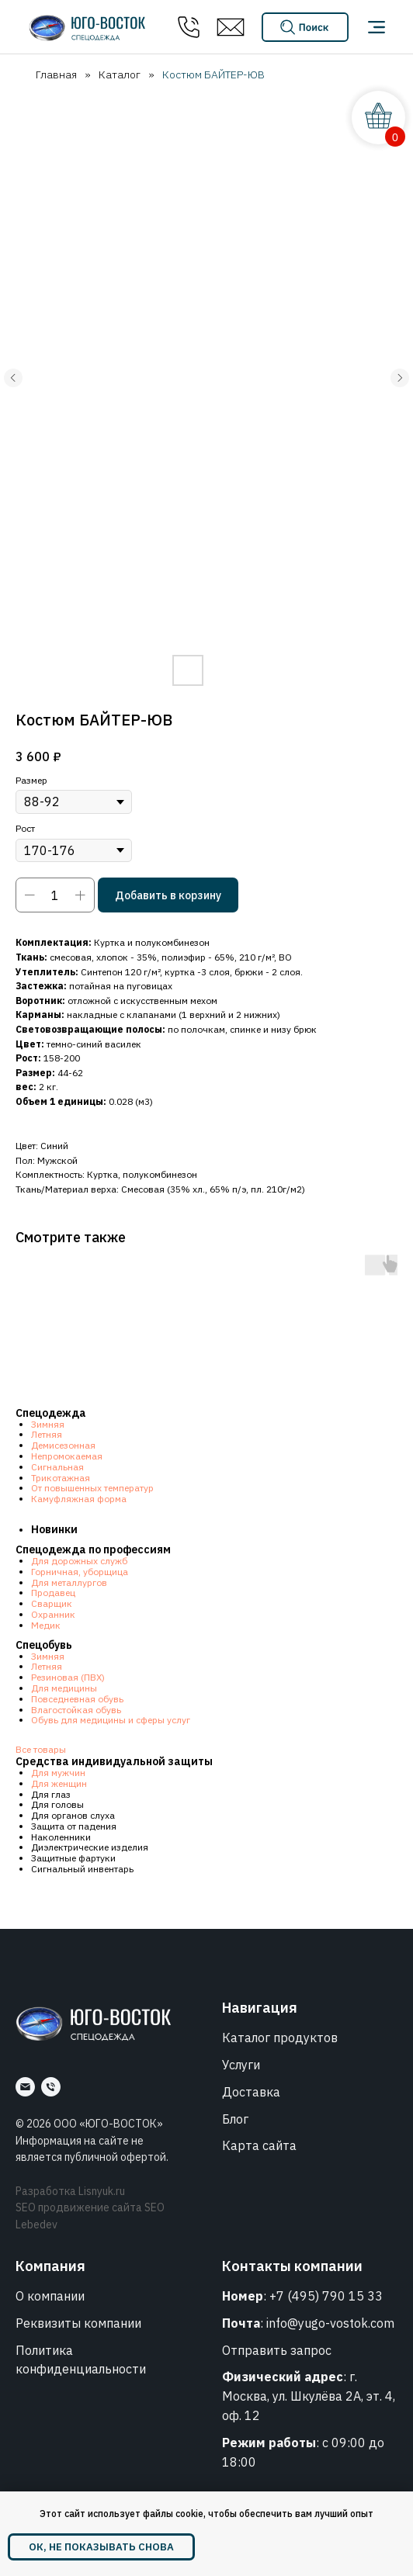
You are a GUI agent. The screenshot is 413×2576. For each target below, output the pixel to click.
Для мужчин (58, 1772)
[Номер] (51, 2086)
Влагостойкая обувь (76, 1710)
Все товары (41, 1749)
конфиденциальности (81, 2369)
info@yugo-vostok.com (330, 2323)
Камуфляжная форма (79, 1498)
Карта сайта (259, 2145)
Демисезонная (63, 1445)
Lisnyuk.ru (101, 2191)
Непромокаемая (66, 1456)
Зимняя (47, 1424)
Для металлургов (69, 1582)
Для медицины (64, 1688)
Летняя (46, 1434)
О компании (50, 2296)
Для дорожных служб (79, 1561)
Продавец (53, 1592)
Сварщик (51, 1603)
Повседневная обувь (77, 1699)
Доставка (251, 2092)
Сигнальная (57, 1467)
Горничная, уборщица (79, 1571)
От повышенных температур (92, 1488)
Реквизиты (48, 2323)
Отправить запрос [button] (276, 2350)
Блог (235, 2119)
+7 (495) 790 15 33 (326, 2296)
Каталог (120, 74)
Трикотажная (60, 1478)
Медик (46, 1625)
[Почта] (25, 2086)
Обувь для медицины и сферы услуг (110, 1720)
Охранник (53, 1614)
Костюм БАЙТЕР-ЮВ (213, 74)
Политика (44, 2350)
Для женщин (59, 1783)
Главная (56, 74)
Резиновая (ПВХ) (68, 1677)
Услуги (241, 2064)
